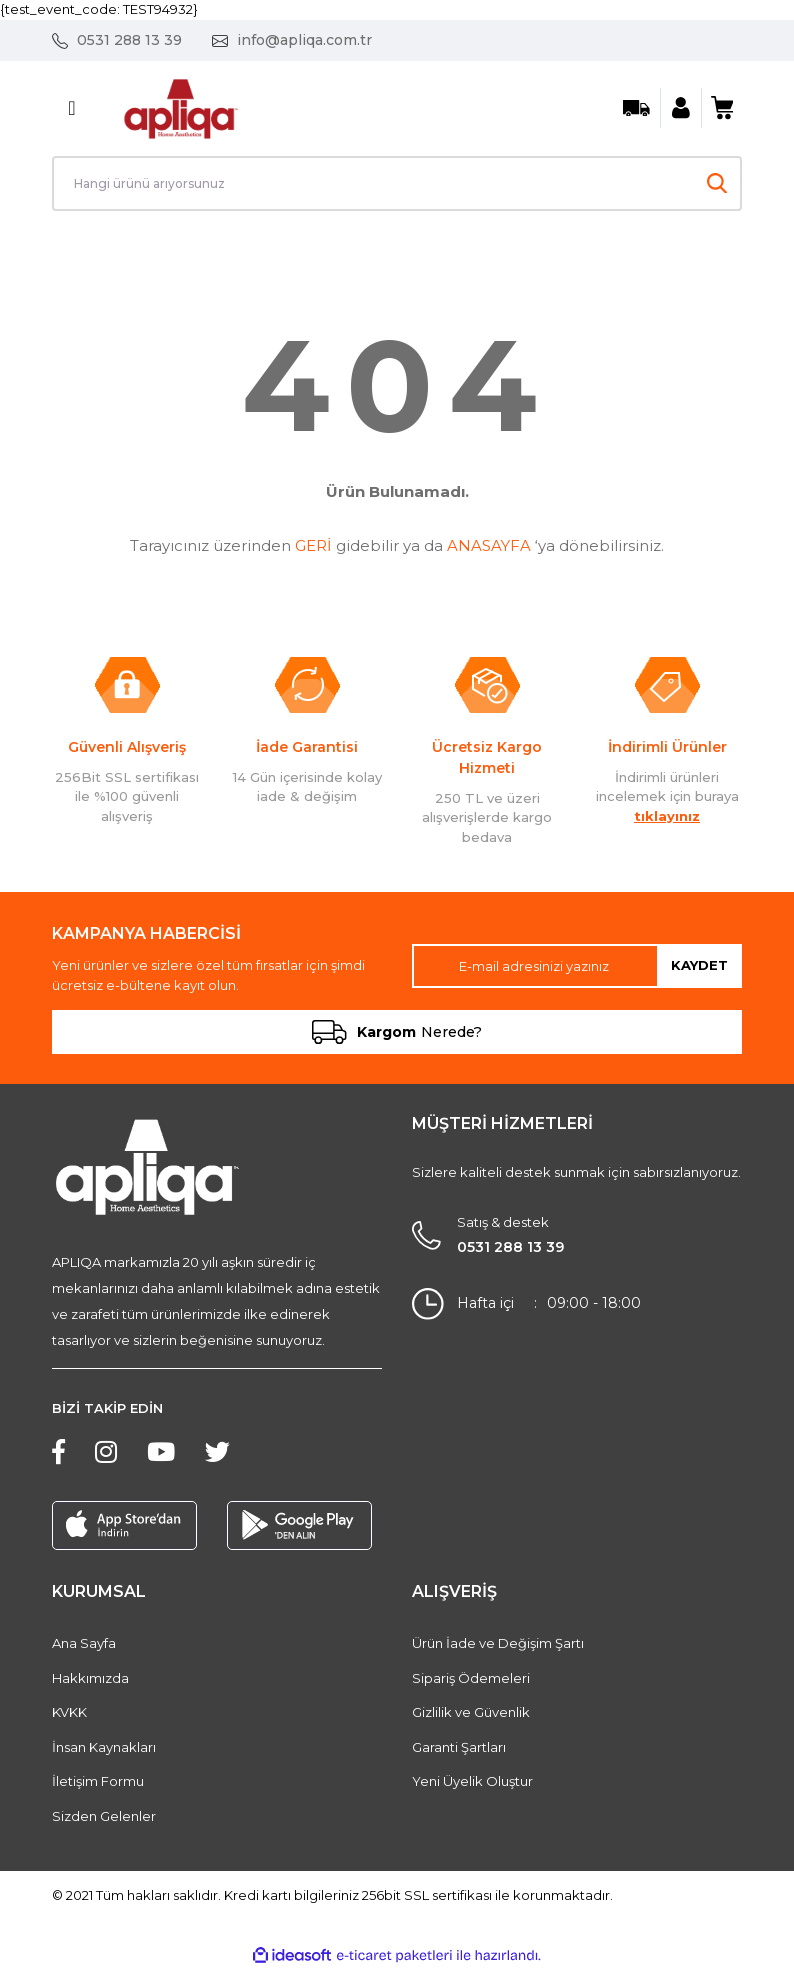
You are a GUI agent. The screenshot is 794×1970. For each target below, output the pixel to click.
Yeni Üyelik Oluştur (472, 1781)
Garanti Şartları (459, 1747)
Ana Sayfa (84, 1643)
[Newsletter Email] (577, 966)
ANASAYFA (489, 545)
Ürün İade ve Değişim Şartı (498, 1643)
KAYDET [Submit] (699, 965)
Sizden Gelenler (104, 1816)
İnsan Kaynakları (104, 1747)
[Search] (397, 183)
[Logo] (181, 106)
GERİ (313, 545)
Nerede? (396, 1032)
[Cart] (722, 108)
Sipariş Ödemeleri (471, 1678)
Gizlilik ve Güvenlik (471, 1712)
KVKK (69, 1712)
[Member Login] (681, 108)
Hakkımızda (90, 1678)
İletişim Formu (98, 1781)
